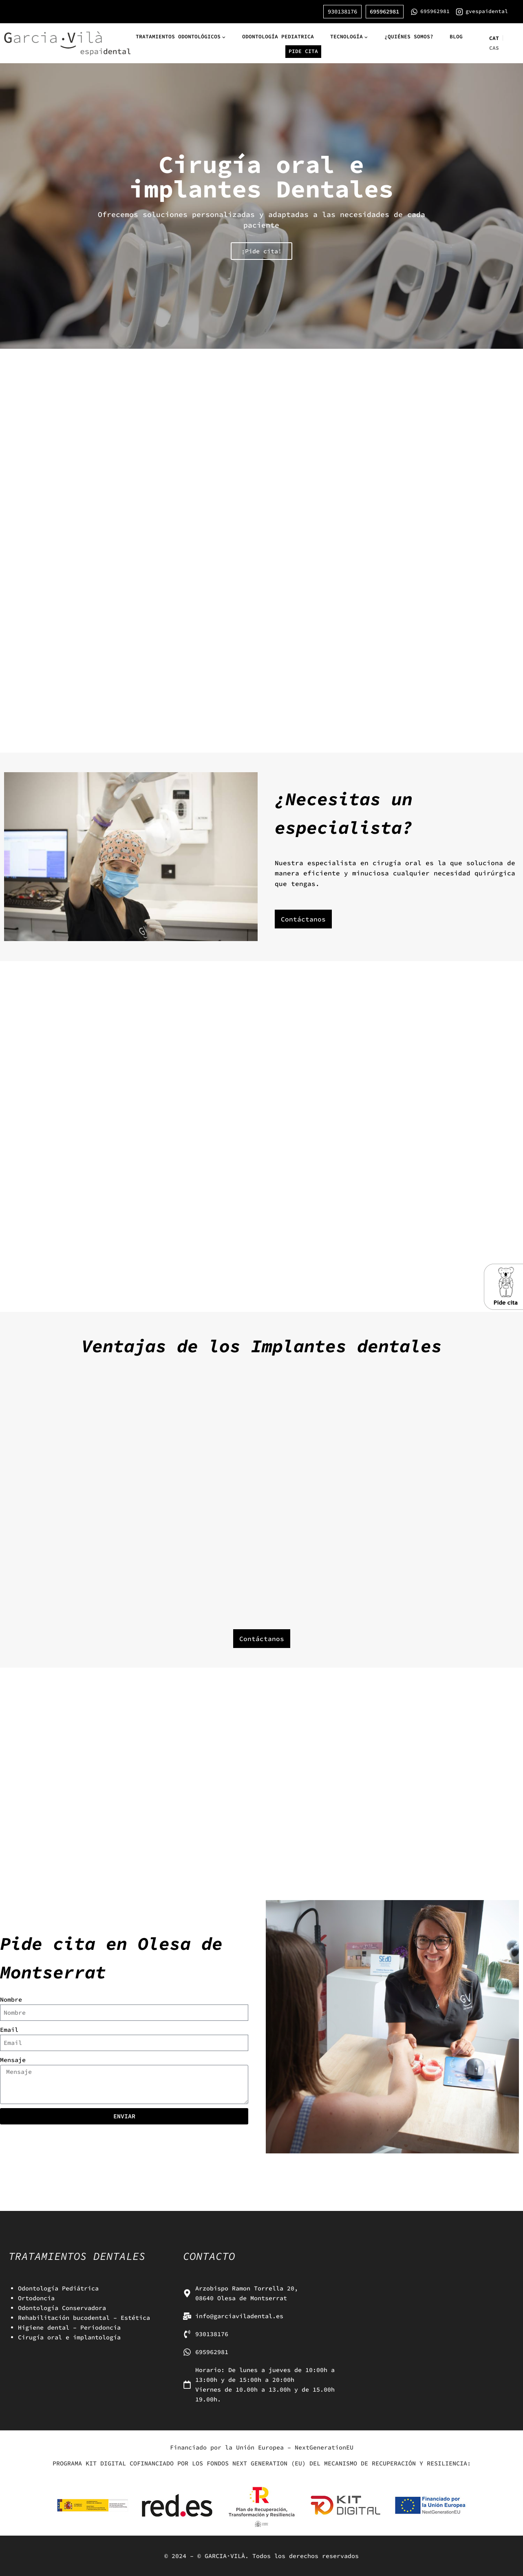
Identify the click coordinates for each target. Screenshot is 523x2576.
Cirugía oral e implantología (69, 2337)
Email (9, 2029)
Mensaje (13, 2060)
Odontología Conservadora (62, 2308)
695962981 (384, 11)
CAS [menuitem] (494, 47)
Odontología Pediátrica (58, 2288)
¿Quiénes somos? (408, 36)
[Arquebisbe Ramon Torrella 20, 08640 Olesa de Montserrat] (435, 2298)
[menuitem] (494, 38)
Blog (456, 36)
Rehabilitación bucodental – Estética (84, 2317)
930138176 (342, 11)
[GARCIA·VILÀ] (67, 43)
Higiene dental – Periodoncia (69, 2327)
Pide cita (303, 51)
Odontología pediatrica (278, 36)
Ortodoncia (36, 2298)
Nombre (11, 1999)
